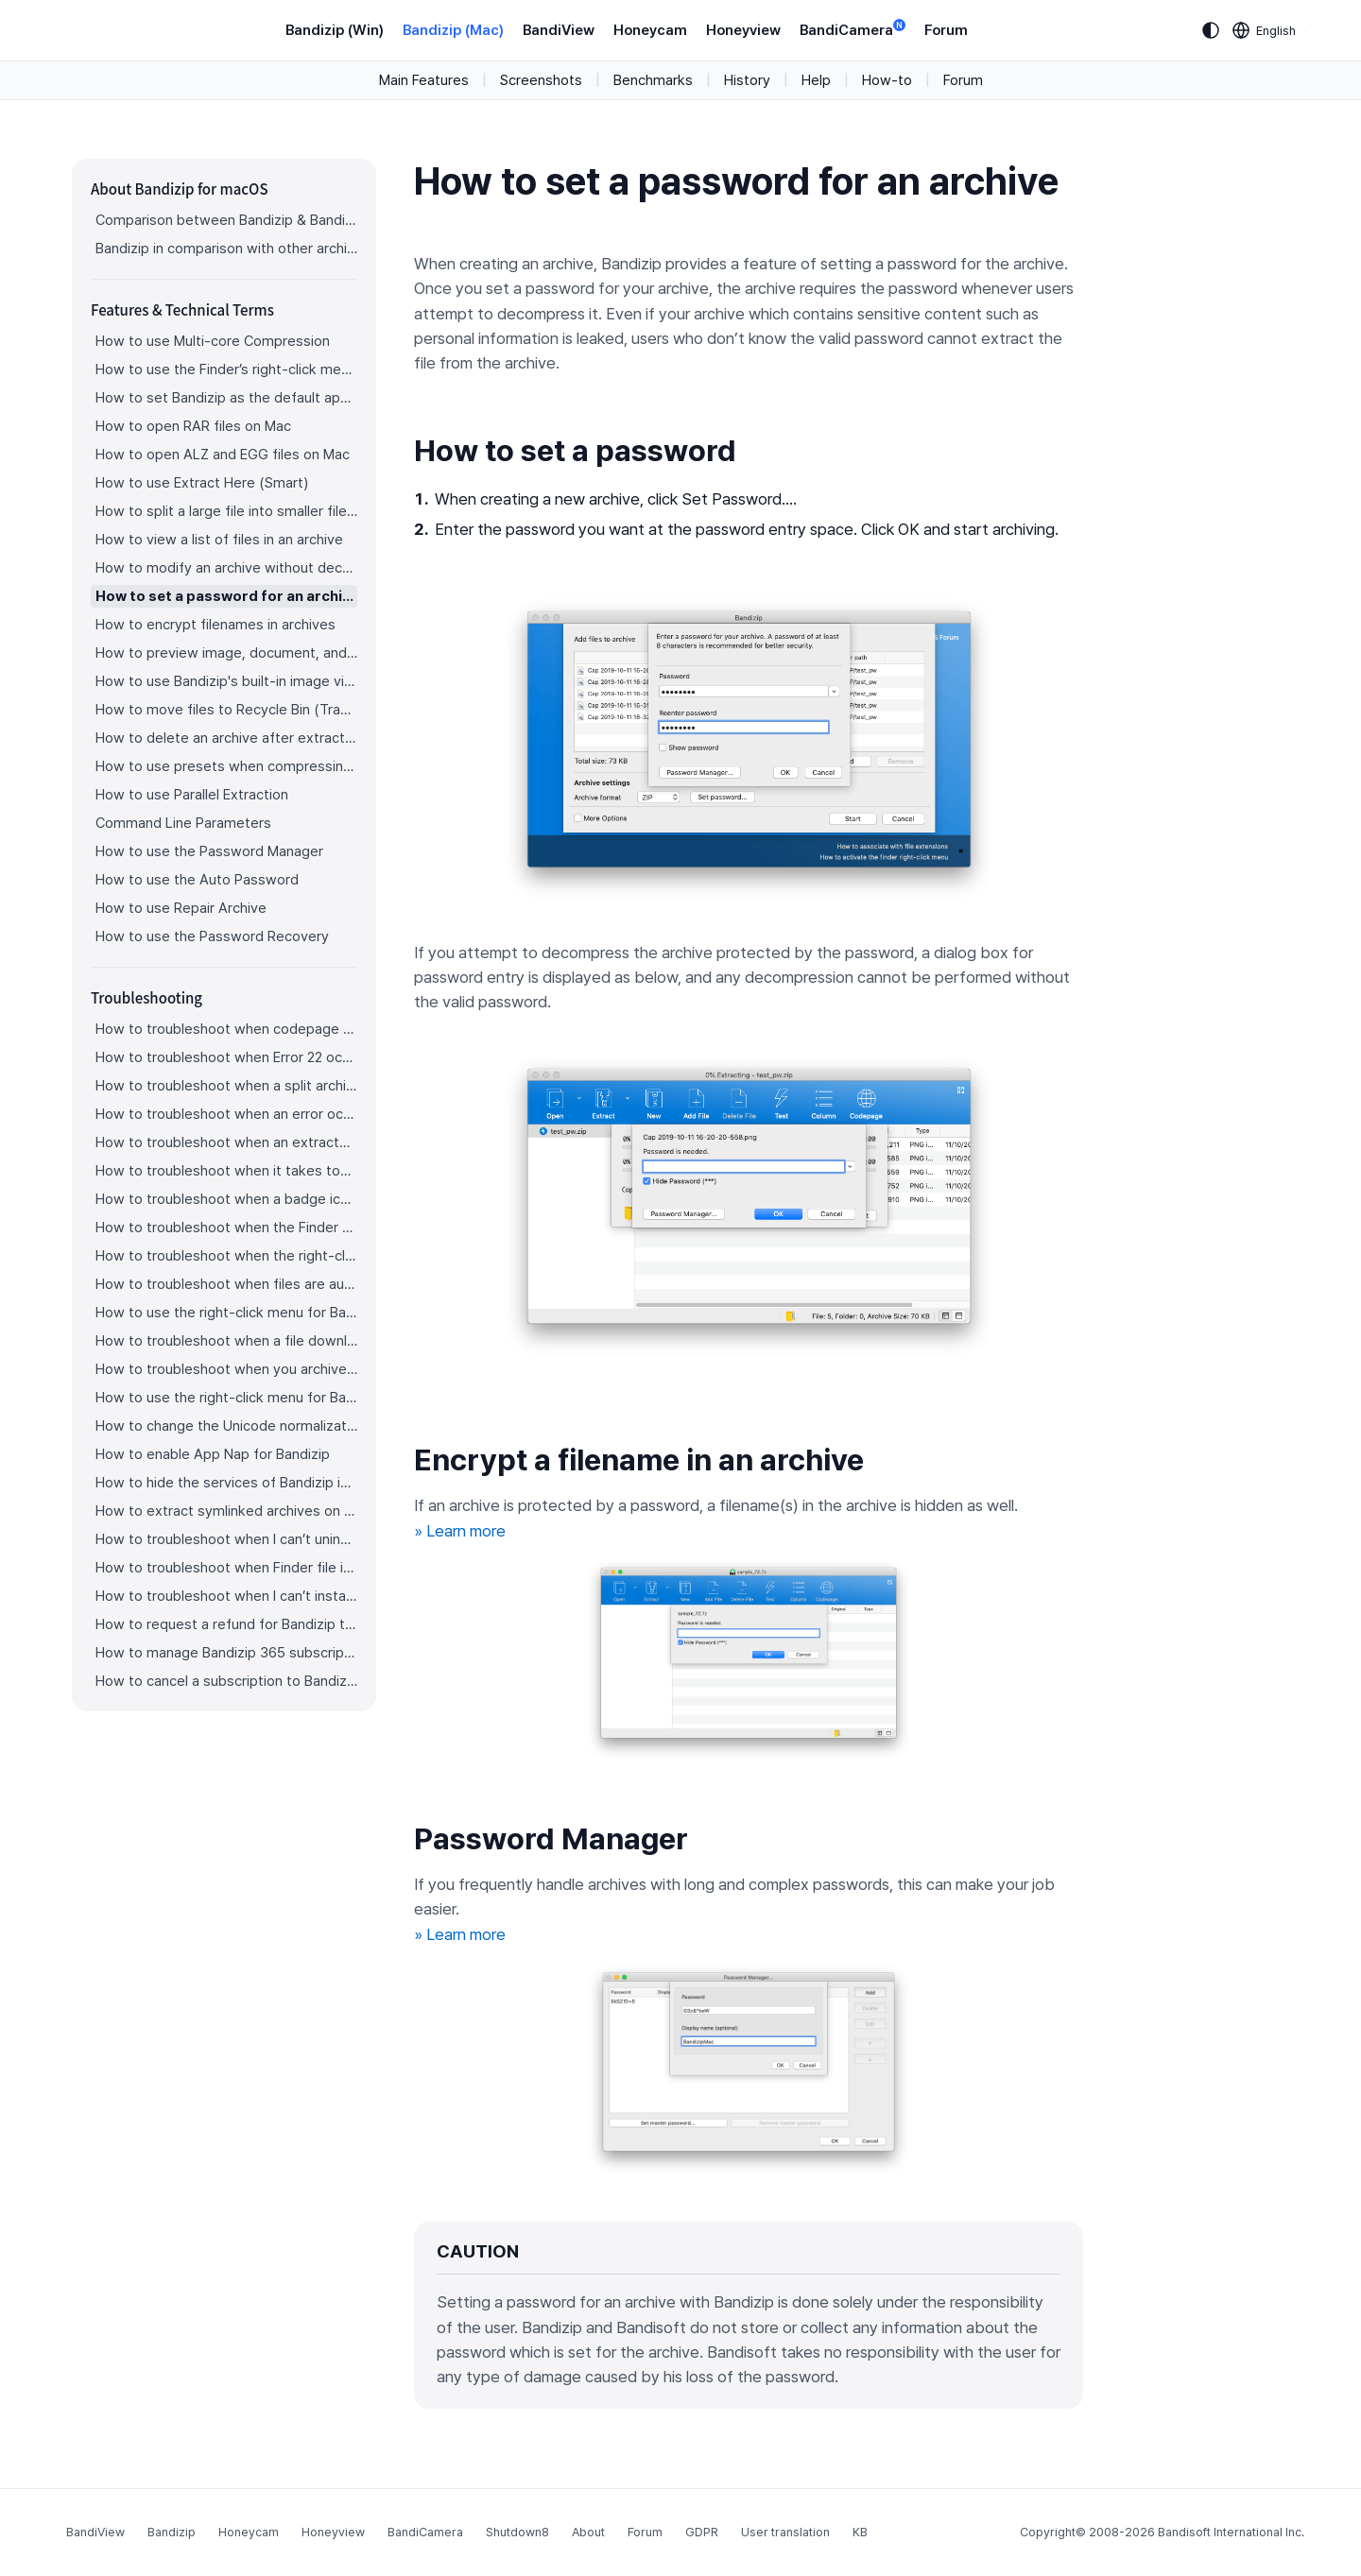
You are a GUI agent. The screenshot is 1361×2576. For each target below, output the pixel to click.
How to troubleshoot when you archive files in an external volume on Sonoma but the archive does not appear (226, 1369)
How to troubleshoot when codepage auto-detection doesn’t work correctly (226, 1029)
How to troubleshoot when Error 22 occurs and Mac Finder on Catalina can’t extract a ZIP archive (226, 1057)
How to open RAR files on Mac (193, 426)
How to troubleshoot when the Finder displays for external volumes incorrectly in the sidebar (226, 1227)
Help (816, 80)
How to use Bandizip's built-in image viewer (226, 681)
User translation (785, 2532)
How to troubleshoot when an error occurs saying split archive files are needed (226, 1114)
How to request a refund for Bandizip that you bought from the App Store (226, 1624)
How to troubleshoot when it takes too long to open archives (226, 1170)
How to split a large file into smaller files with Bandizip (226, 511)
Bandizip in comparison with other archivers (226, 248)
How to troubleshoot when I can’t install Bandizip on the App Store (226, 1596)
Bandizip (171, 2532)
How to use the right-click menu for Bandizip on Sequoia (226, 1397)
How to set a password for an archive (226, 596)
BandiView (558, 30)
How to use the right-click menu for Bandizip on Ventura (226, 1312)
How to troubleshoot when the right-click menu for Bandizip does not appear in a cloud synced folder (226, 1255)
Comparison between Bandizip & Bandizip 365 (226, 220)
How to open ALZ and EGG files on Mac (222, 454)
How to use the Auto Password (197, 879)
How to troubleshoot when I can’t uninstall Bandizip (226, 1539)
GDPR (701, 2532)
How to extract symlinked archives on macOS (226, 1511)
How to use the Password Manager (209, 851)
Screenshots (541, 80)
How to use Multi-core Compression (212, 341)
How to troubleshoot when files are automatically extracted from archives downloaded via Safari (226, 1284)
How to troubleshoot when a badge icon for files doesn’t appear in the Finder (226, 1199)
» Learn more (460, 1530)
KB (860, 2532)
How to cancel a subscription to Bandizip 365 (226, 1681)
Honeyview (743, 30)
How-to (887, 80)
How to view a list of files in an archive (219, 539)
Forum (946, 30)
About (588, 2532)
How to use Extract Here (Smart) (201, 482)
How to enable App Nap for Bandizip (212, 1454)
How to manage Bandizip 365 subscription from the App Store (226, 1652)
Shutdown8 (517, 2532)
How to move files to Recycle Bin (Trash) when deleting (226, 709)
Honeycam (650, 30)
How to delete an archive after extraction (226, 738)
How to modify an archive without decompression (226, 567)
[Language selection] (1264, 30)
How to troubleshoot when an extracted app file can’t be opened (226, 1142)
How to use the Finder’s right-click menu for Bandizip (226, 369)
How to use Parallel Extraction (191, 794)
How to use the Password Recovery (212, 936)
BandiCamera (852, 29)
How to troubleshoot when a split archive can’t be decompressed (226, 1085)
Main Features (424, 80)
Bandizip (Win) (334, 30)
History (747, 80)
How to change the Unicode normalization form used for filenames (226, 1425)
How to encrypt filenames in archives (215, 624)
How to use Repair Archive (181, 908)
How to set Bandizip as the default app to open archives (226, 397)
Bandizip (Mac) (453, 30)
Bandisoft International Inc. (1231, 2532)
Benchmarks (653, 80)
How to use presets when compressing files (226, 766)
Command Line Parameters (183, 823)
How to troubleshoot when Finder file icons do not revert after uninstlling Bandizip (226, 1567)
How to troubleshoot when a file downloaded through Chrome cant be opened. (226, 1340)
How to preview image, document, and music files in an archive (226, 652)
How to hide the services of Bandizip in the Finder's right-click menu (226, 1482)
